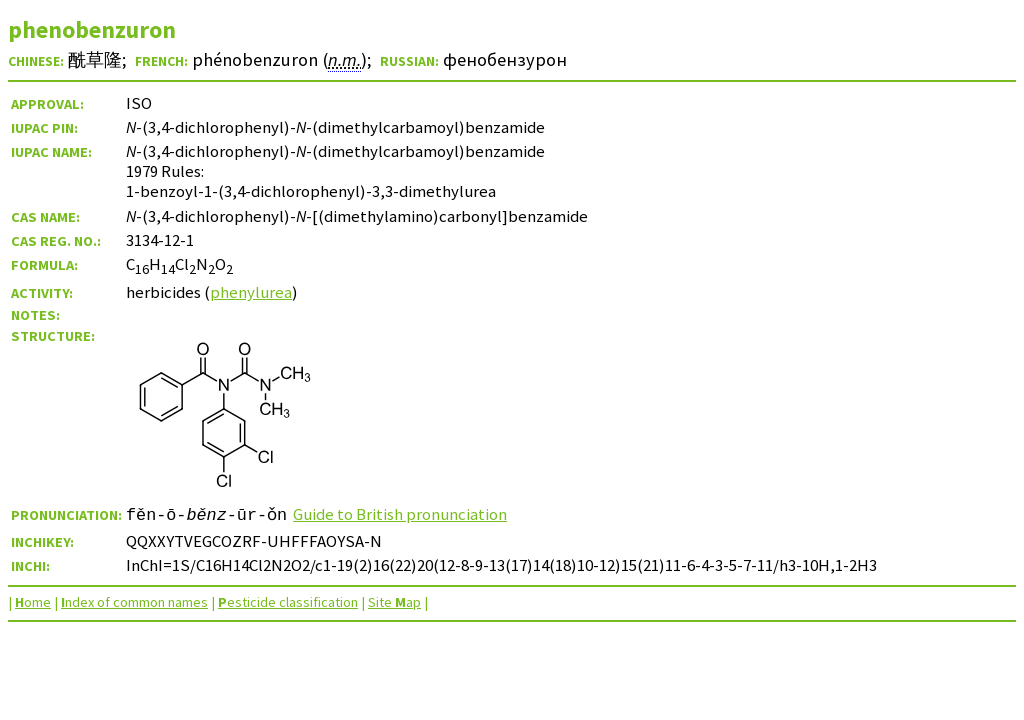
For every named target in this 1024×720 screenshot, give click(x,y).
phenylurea (251, 292)
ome (33, 602)
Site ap (394, 602)
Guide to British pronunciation (400, 514)
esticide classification (288, 602)
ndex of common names (134, 602)
